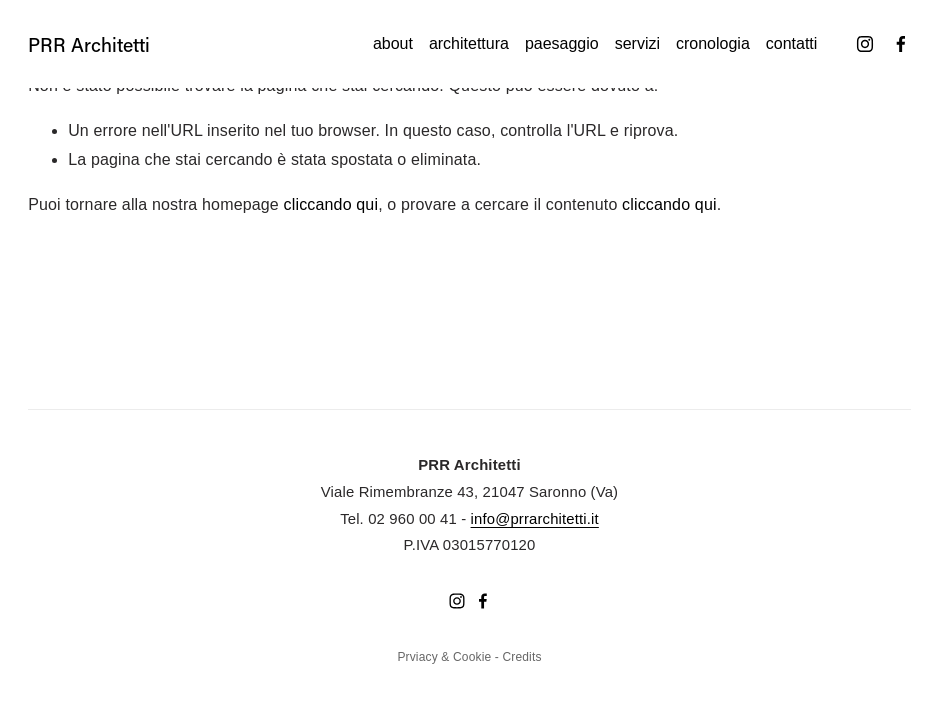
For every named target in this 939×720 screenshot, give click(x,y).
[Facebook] (901, 44)
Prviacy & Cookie (444, 657)
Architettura (469, 43)
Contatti (792, 43)
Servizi (637, 43)
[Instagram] (865, 44)
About (393, 43)
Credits (521, 657)
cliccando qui (331, 204)
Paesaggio (562, 43)
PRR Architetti (89, 44)
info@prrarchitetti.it (535, 519)
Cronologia (713, 43)
